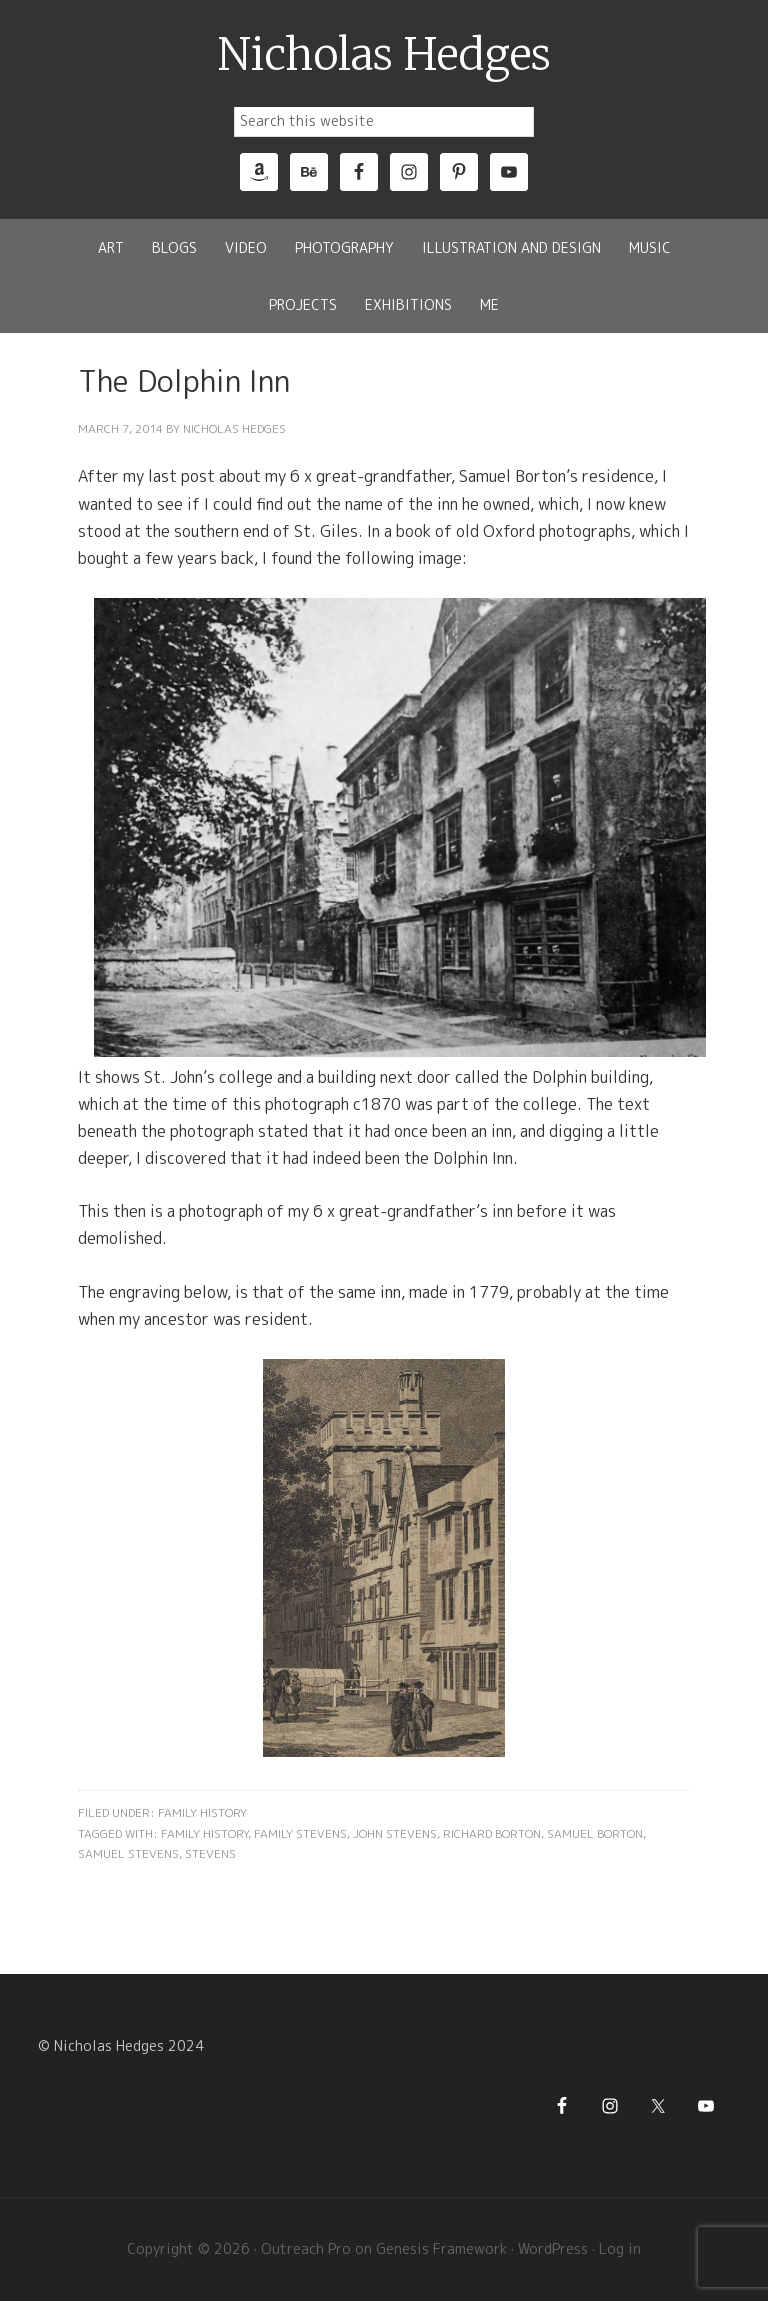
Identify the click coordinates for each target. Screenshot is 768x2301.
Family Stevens (300, 1833)
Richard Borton (492, 1833)
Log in (620, 2248)
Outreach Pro (306, 2248)
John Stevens (395, 1833)
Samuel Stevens (128, 1853)
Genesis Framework (441, 2248)
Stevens (210, 1853)
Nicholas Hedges (384, 55)
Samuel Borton (595, 1833)
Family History (202, 1812)
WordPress (553, 2248)
